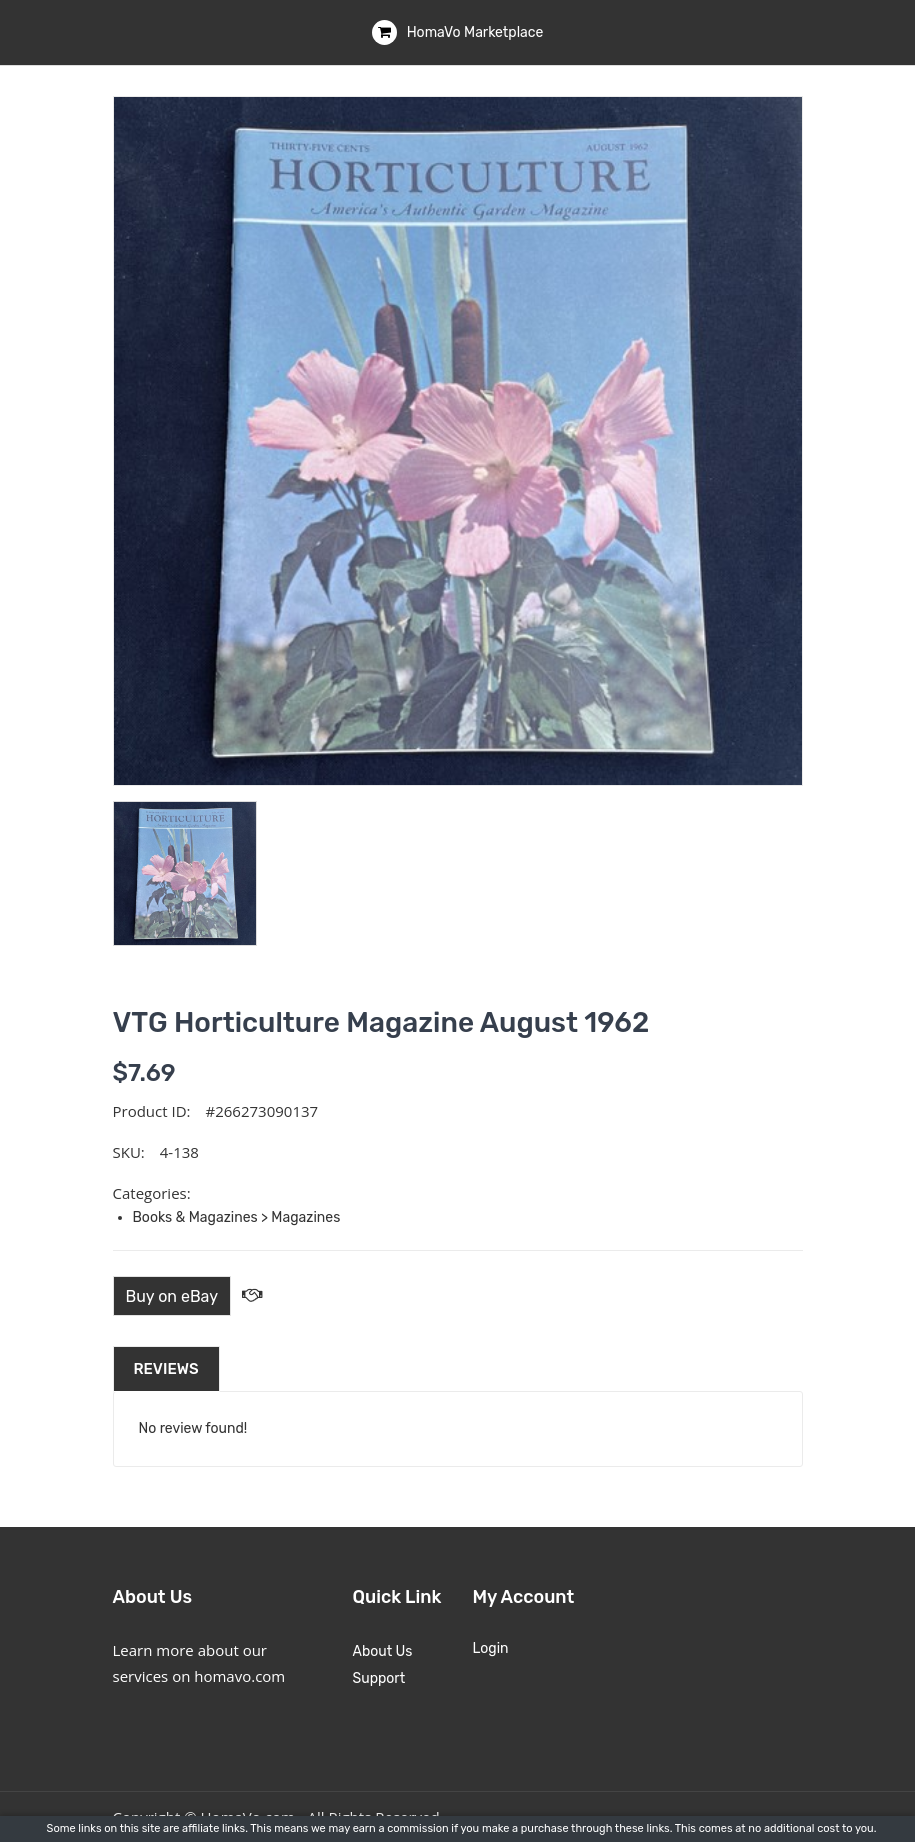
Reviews (166, 1369)
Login (491, 1648)
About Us (383, 1651)
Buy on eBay (172, 1296)
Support (379, 1678)
